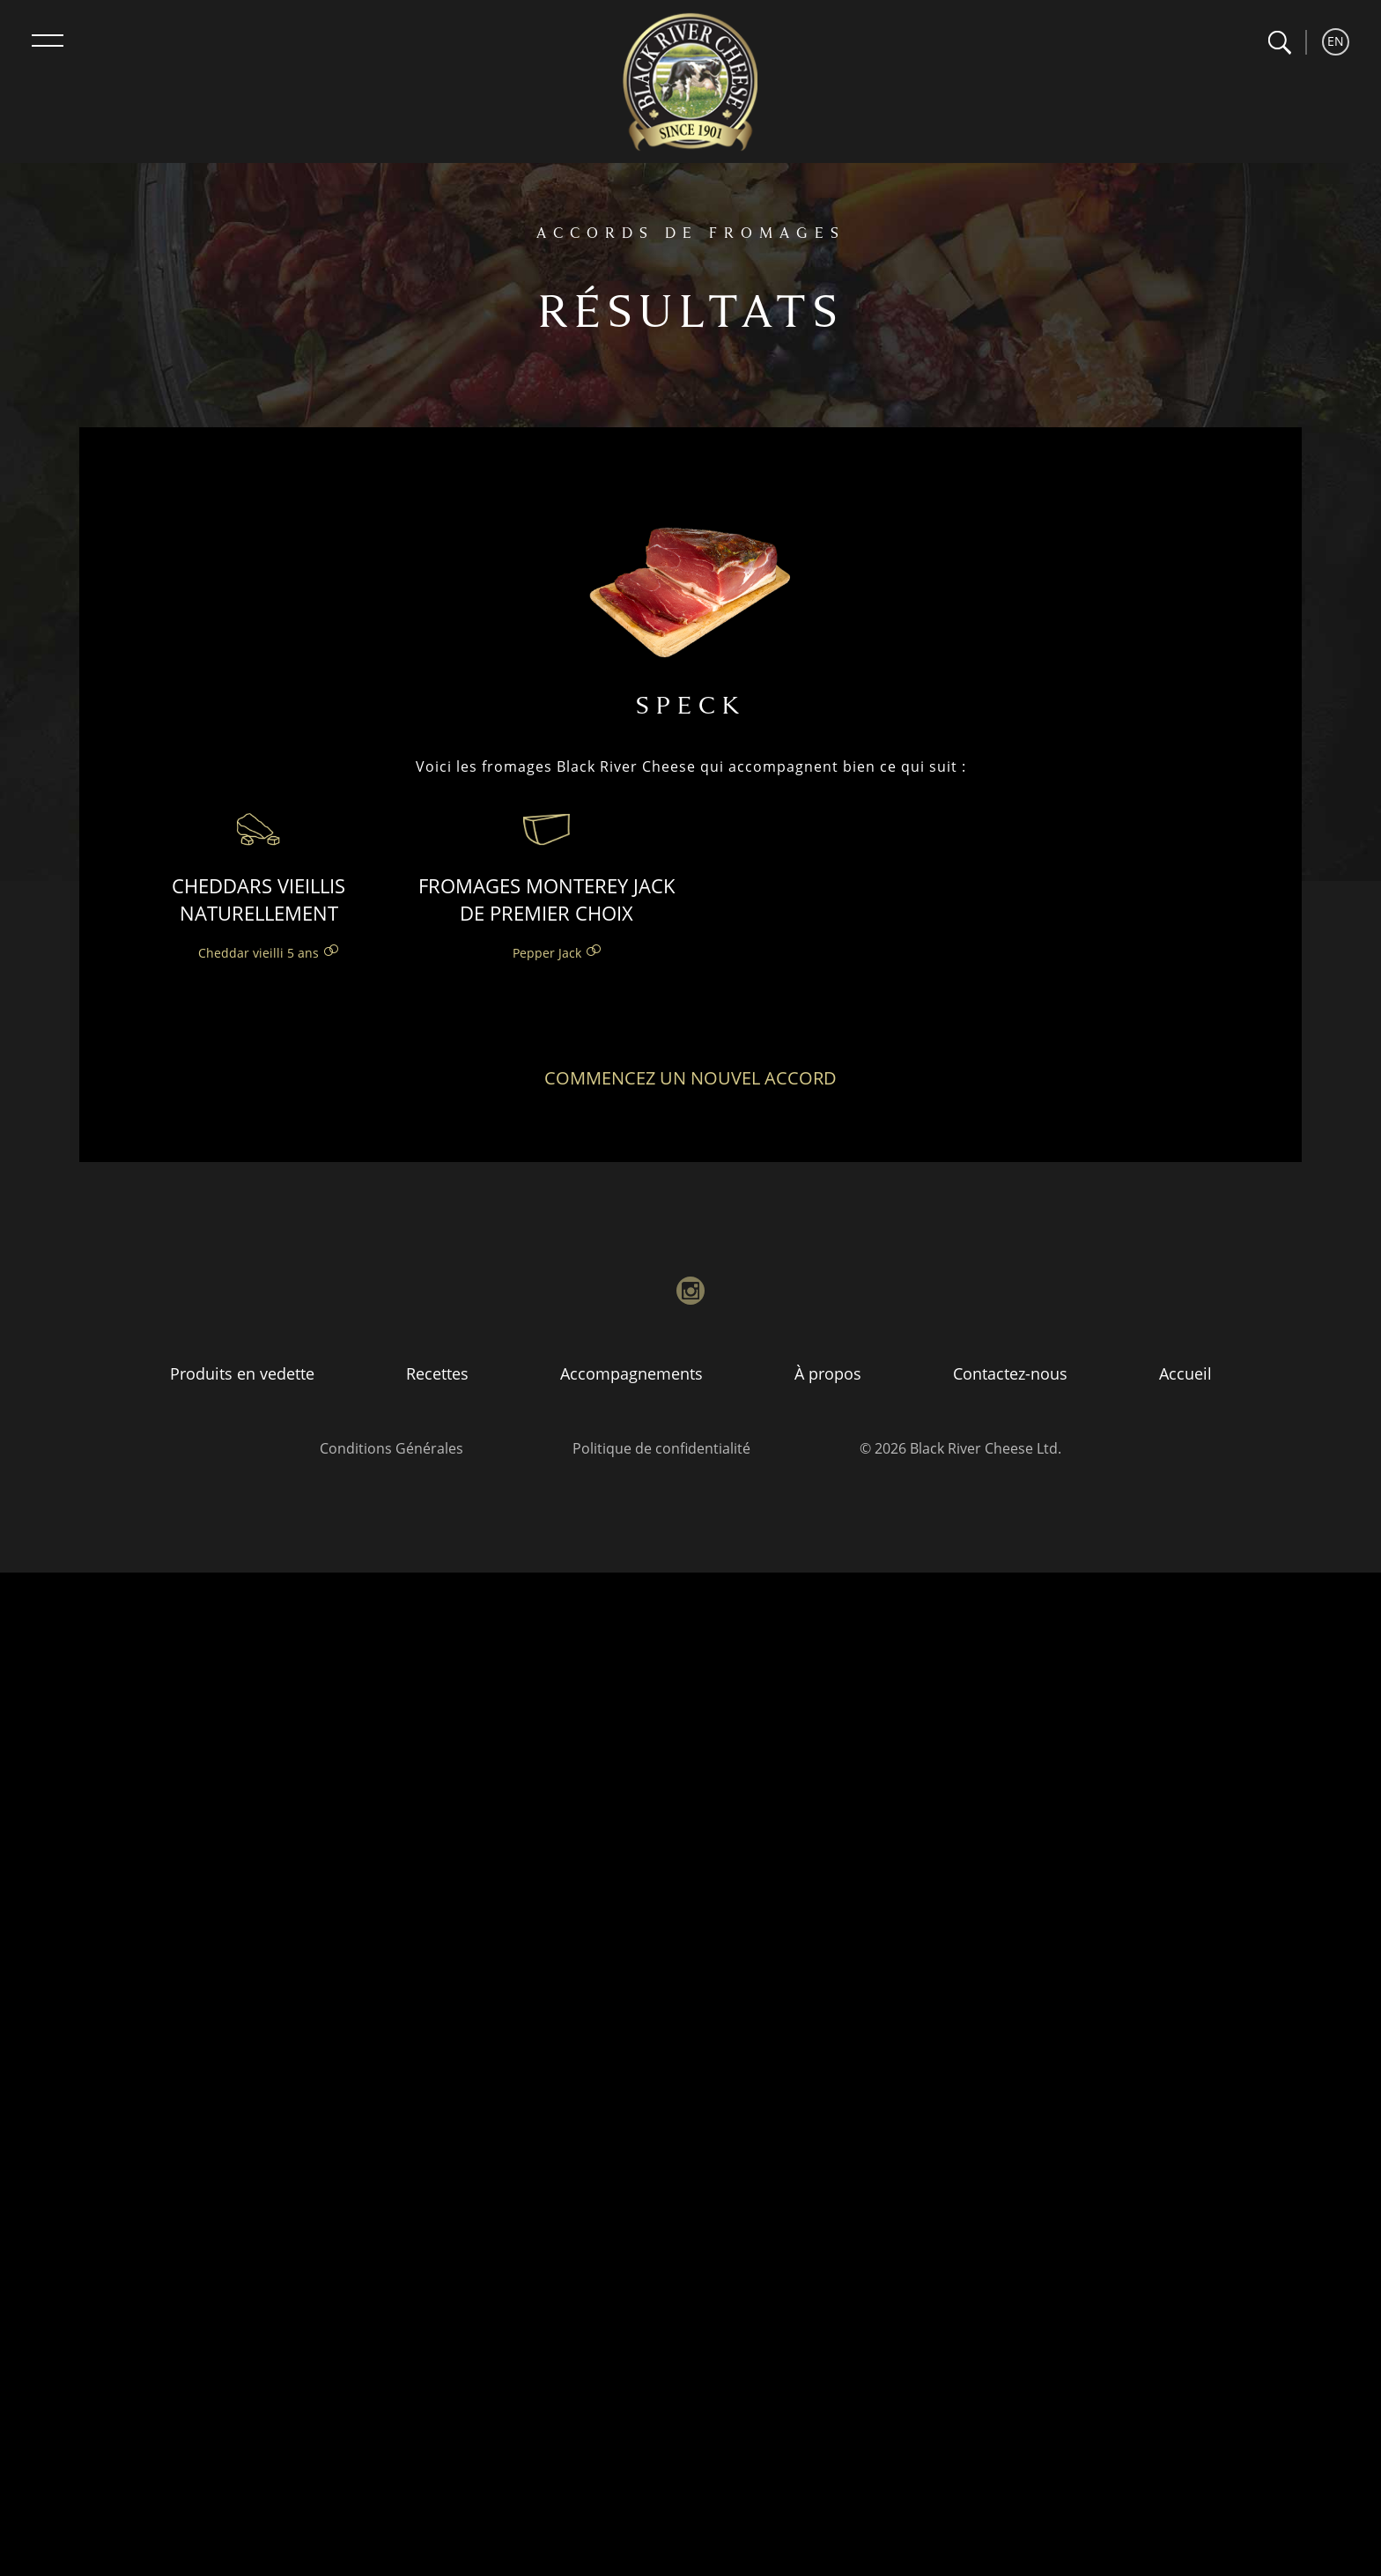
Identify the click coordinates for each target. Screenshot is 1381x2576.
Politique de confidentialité (661, 1448)
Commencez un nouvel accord (690, 1078)
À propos (827, 1373)
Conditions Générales (391, 1448)
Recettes (437, 1373)
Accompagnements (631, 1373)
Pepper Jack (547, 952)
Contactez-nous (1010, 1373)
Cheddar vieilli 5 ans (258, 952)
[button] (1279, 43)
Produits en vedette (242, 1373)
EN (1335, 41)
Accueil (1185, 1373)
